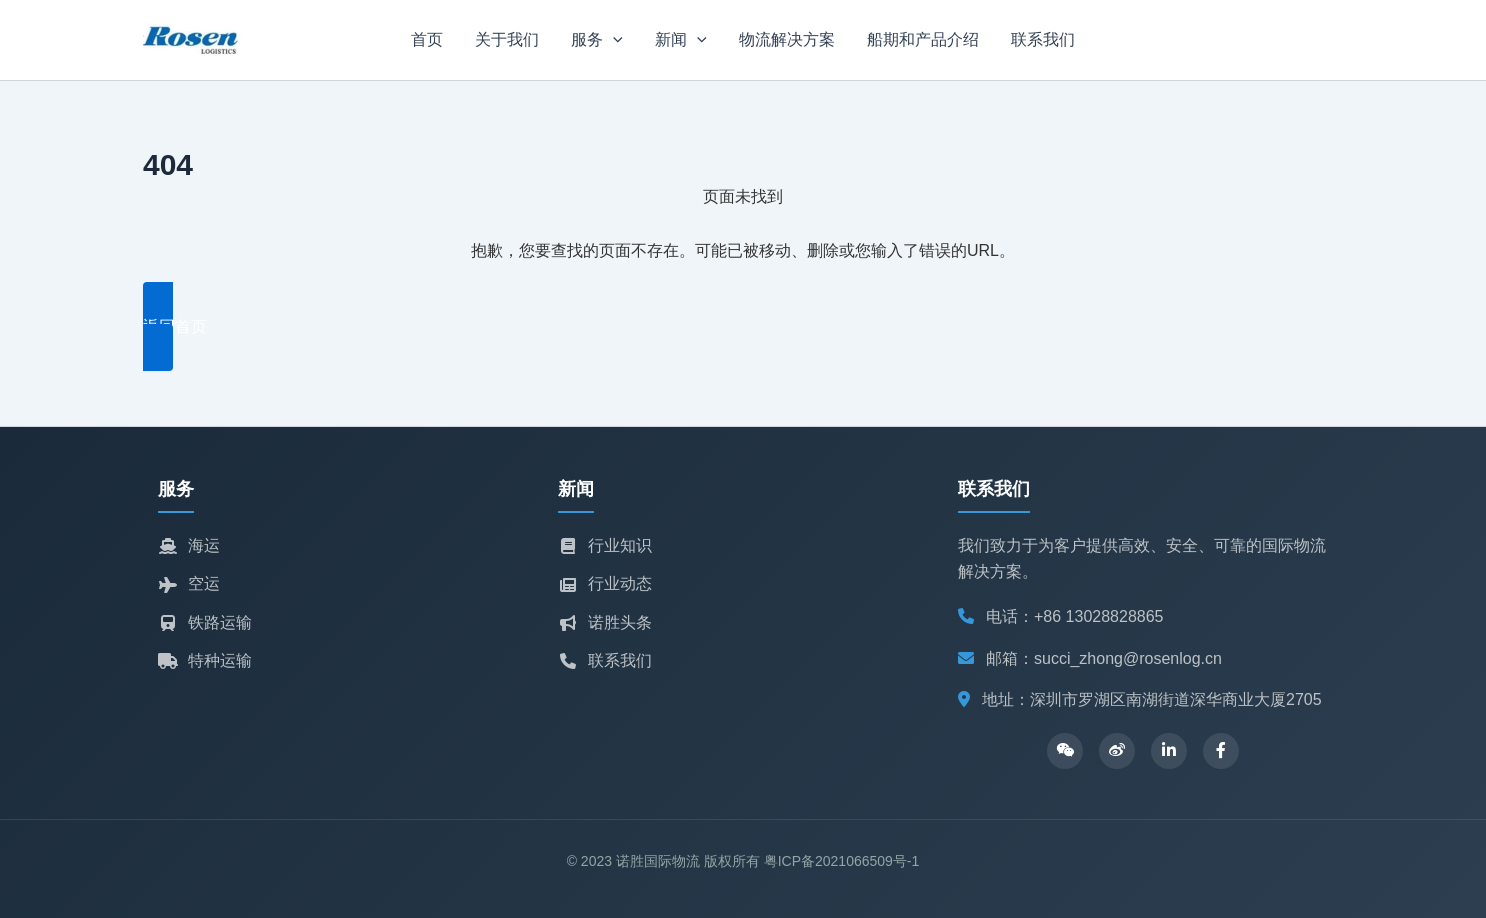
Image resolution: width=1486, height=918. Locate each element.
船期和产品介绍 (923, 39)
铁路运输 (205, 622)
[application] (613, 40)
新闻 (681, 40)
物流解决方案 (787, 39)
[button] (743, 326)
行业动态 (605, 583)
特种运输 (205, 660)
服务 (597, 40)
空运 (189, 583)
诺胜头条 (605, 622)
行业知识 (605, 545)
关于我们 (507, 39)
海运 (189, 545)
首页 (427, 39)
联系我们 (1043, 39)
